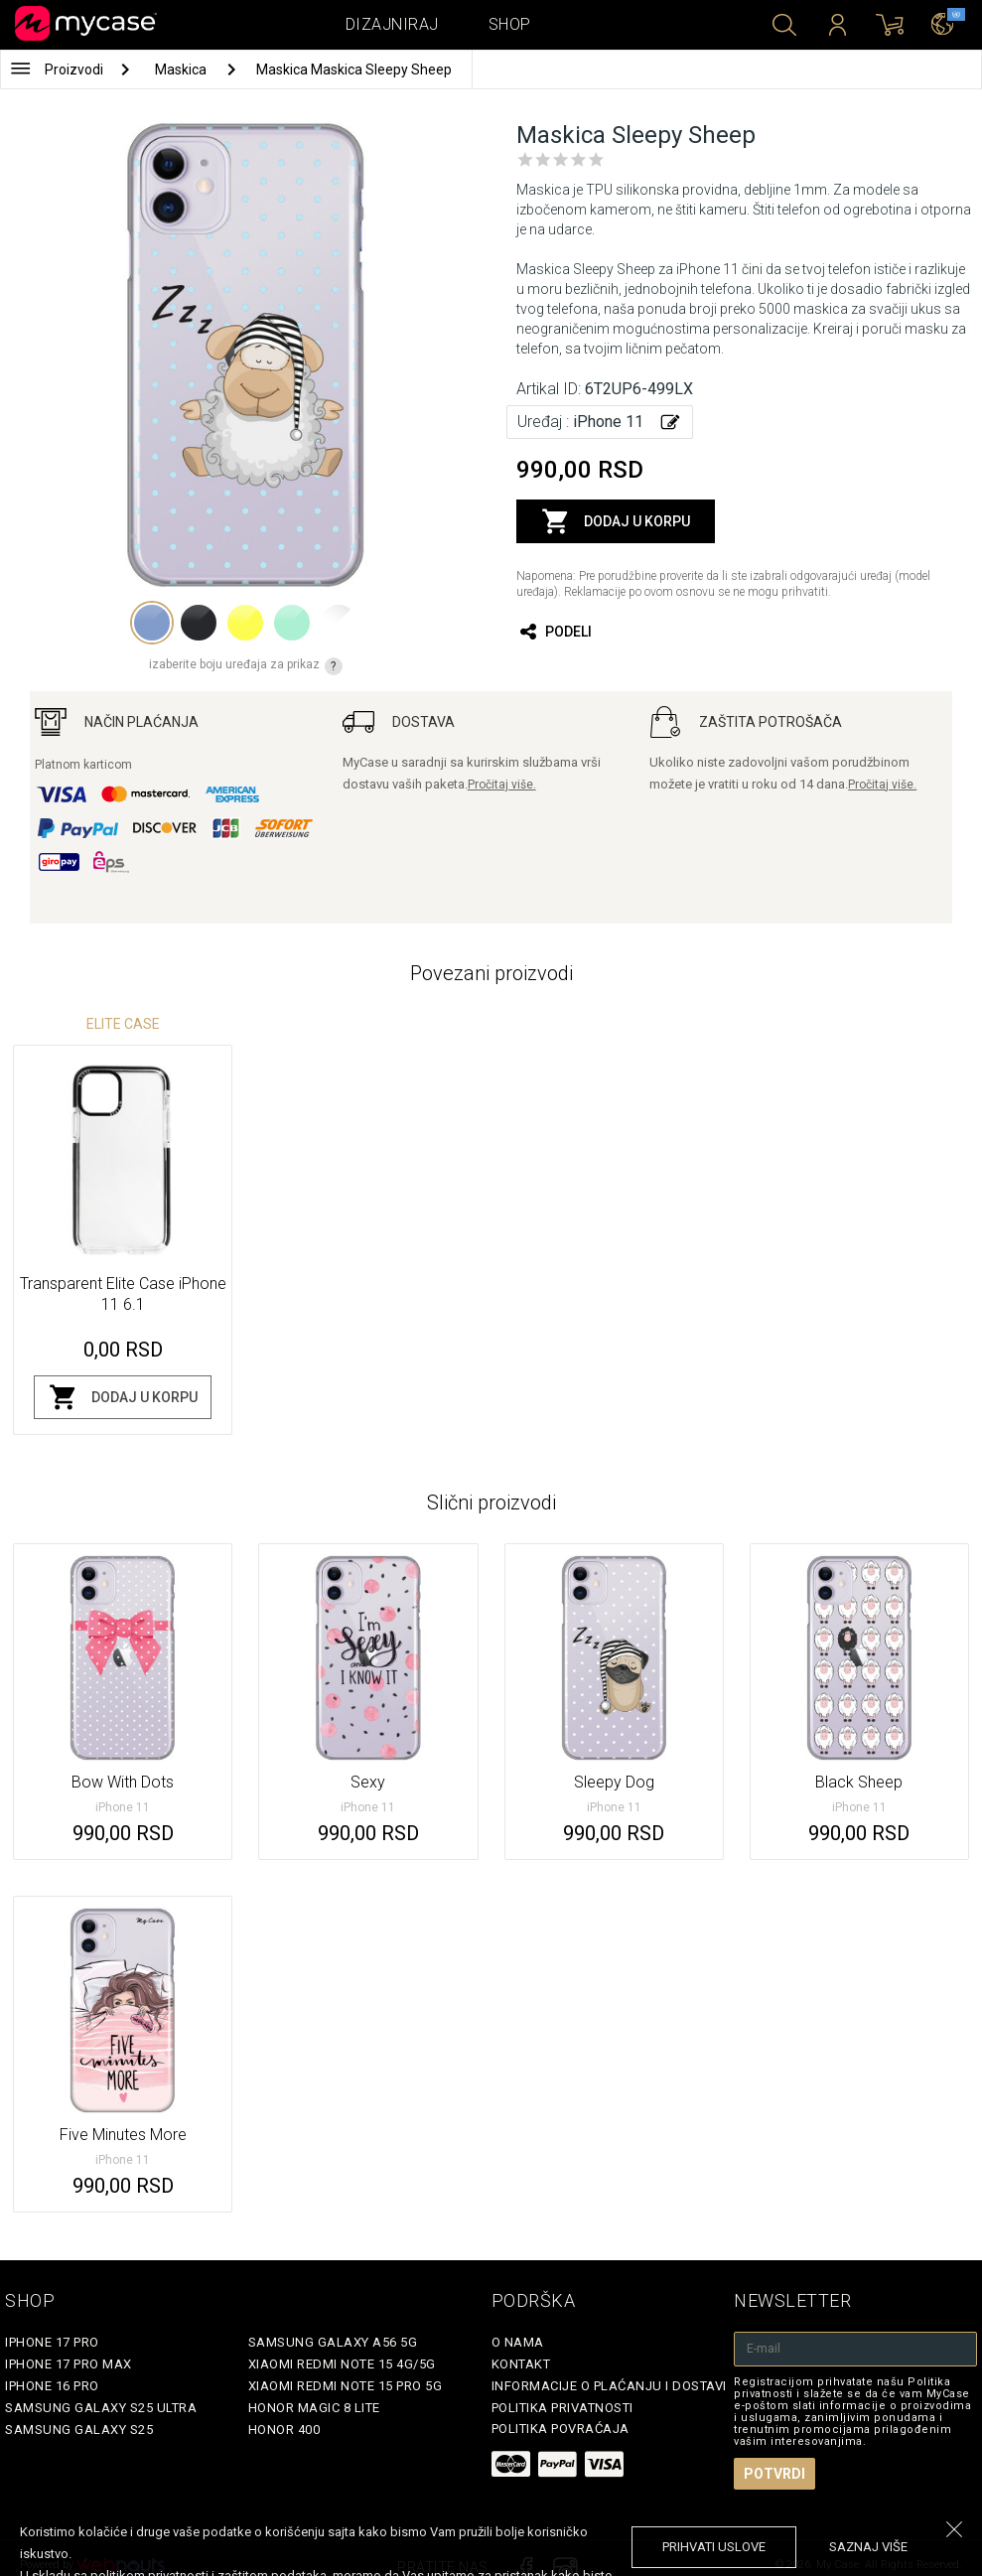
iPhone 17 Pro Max (68, 2364)
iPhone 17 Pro (52, 2342)
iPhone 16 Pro (52, 2385)
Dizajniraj (392, 24)
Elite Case (123, 1024)
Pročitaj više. (502, 784)
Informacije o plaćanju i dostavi (609, 2385)
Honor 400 (284, 2429)
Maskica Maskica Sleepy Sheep (354, 69)
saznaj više (868, 2546)
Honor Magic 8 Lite (314, 2407)
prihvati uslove (714, 2546)
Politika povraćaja (560, 2428)
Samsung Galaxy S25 (79, 2429)
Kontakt (521, 2364)
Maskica (182, 69)
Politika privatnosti (562, 2407)
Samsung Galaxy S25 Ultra (101, 2407)
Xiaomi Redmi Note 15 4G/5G (342, 2364)
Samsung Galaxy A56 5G (333, 2342)
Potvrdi (774, 2474)
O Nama (517, 2342)
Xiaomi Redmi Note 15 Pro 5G (345, 2385)
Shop (510, 24)
